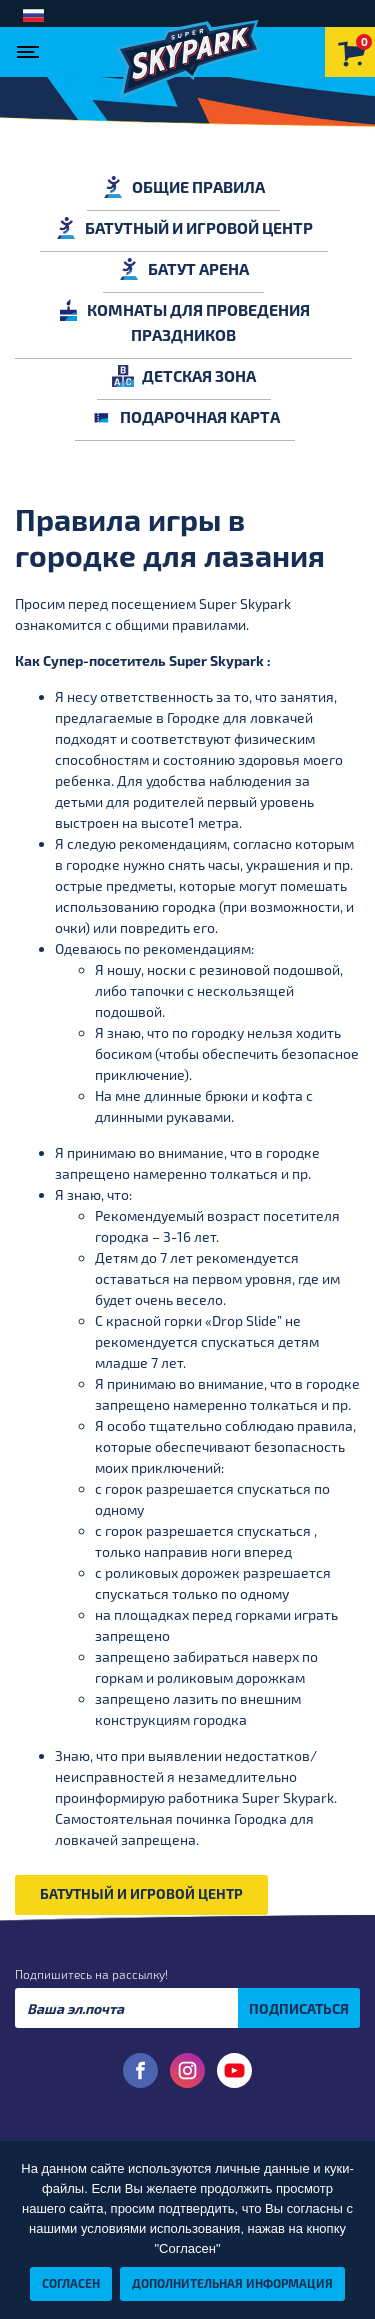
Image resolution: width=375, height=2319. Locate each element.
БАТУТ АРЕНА (183, 268)
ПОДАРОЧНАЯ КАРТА (185, 416)
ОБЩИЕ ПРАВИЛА (183, 186)
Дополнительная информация (232, 2283)
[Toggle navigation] (32, 46)
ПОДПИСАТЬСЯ (299, 2008)
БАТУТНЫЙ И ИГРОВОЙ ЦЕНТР (184, 227)
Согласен (71, 2283)
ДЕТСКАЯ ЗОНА (184, 375)
